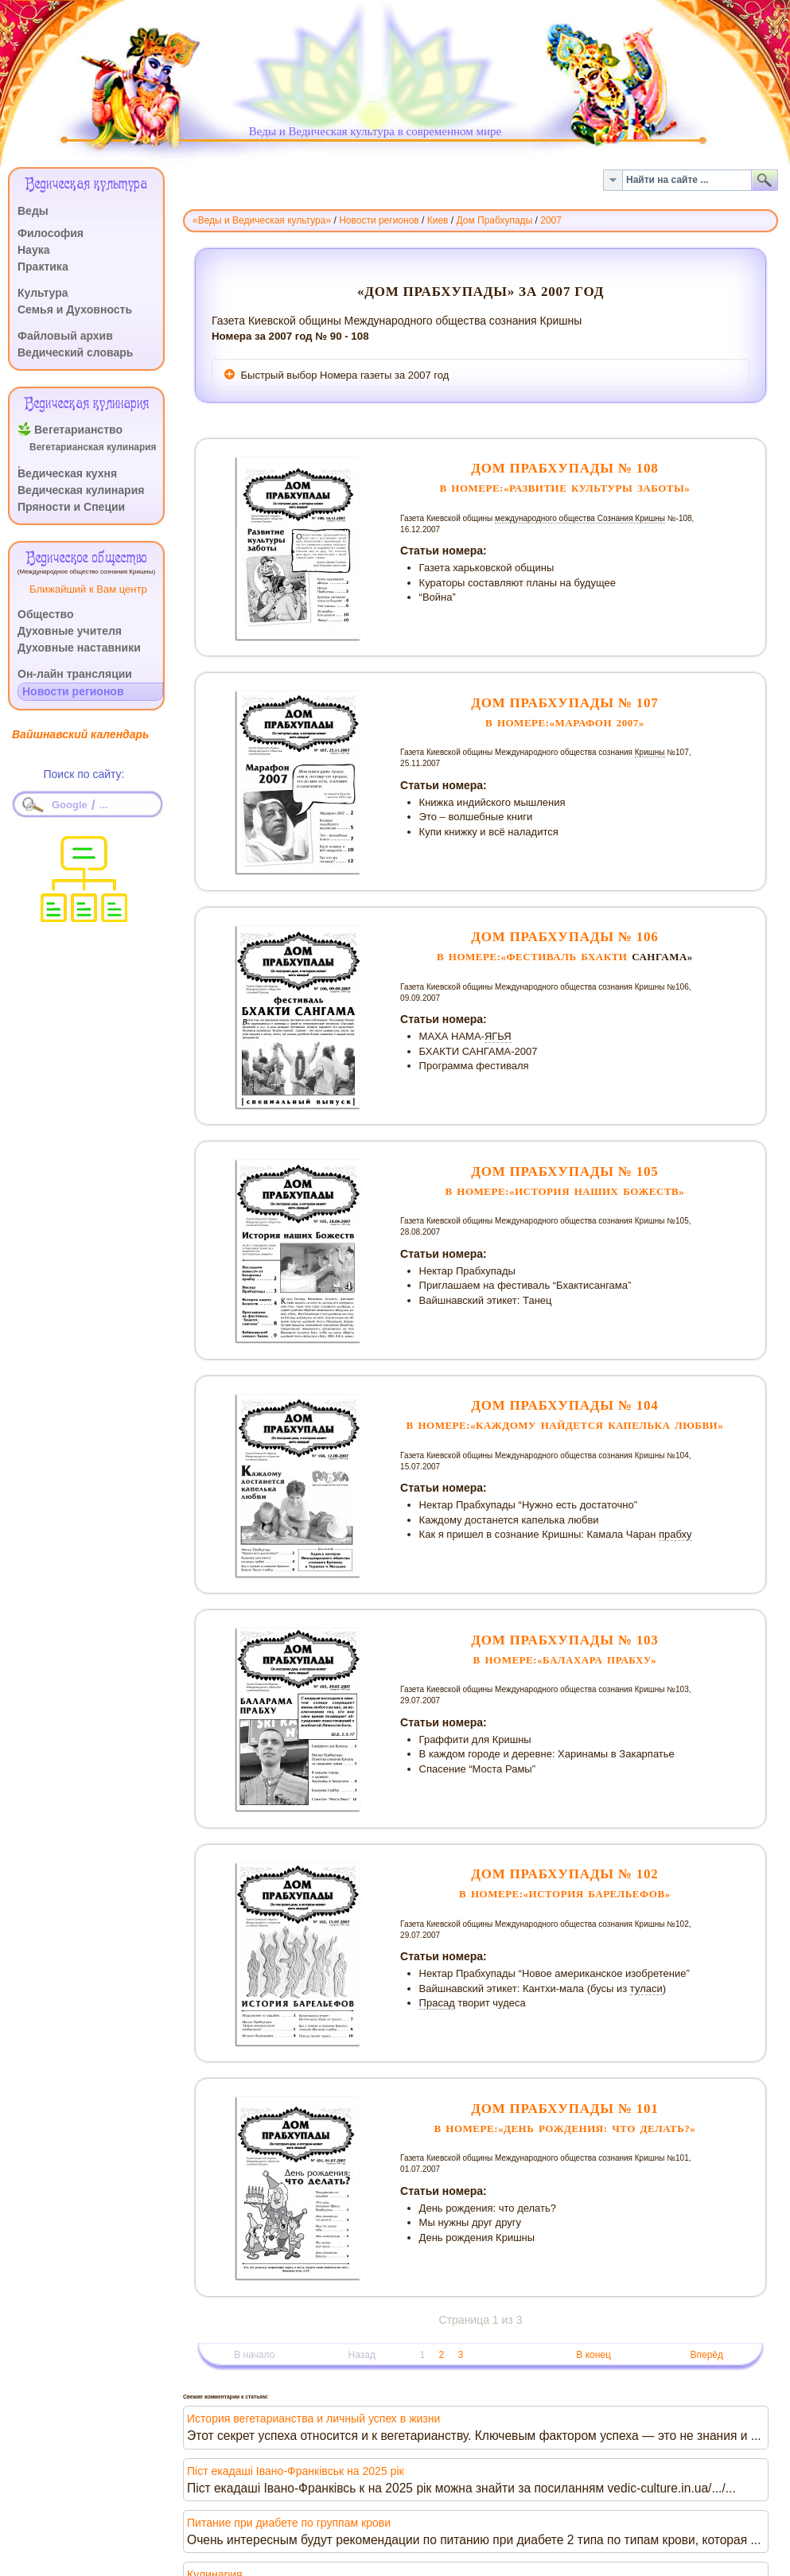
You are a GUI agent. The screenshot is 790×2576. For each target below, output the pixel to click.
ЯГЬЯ (498, 1036)
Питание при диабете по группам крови (289, 2522)
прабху (675, 1534)
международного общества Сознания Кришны (580, 518)
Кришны (650, 752)
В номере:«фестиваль (509, 957)
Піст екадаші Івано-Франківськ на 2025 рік (295, 2471)
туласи (646, 1988)
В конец (593, 2354)
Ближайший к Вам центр (88, 589)
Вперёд (706, 2354)
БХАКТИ (604, 957)
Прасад (437, 2003)
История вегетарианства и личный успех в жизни (313, 2418)
